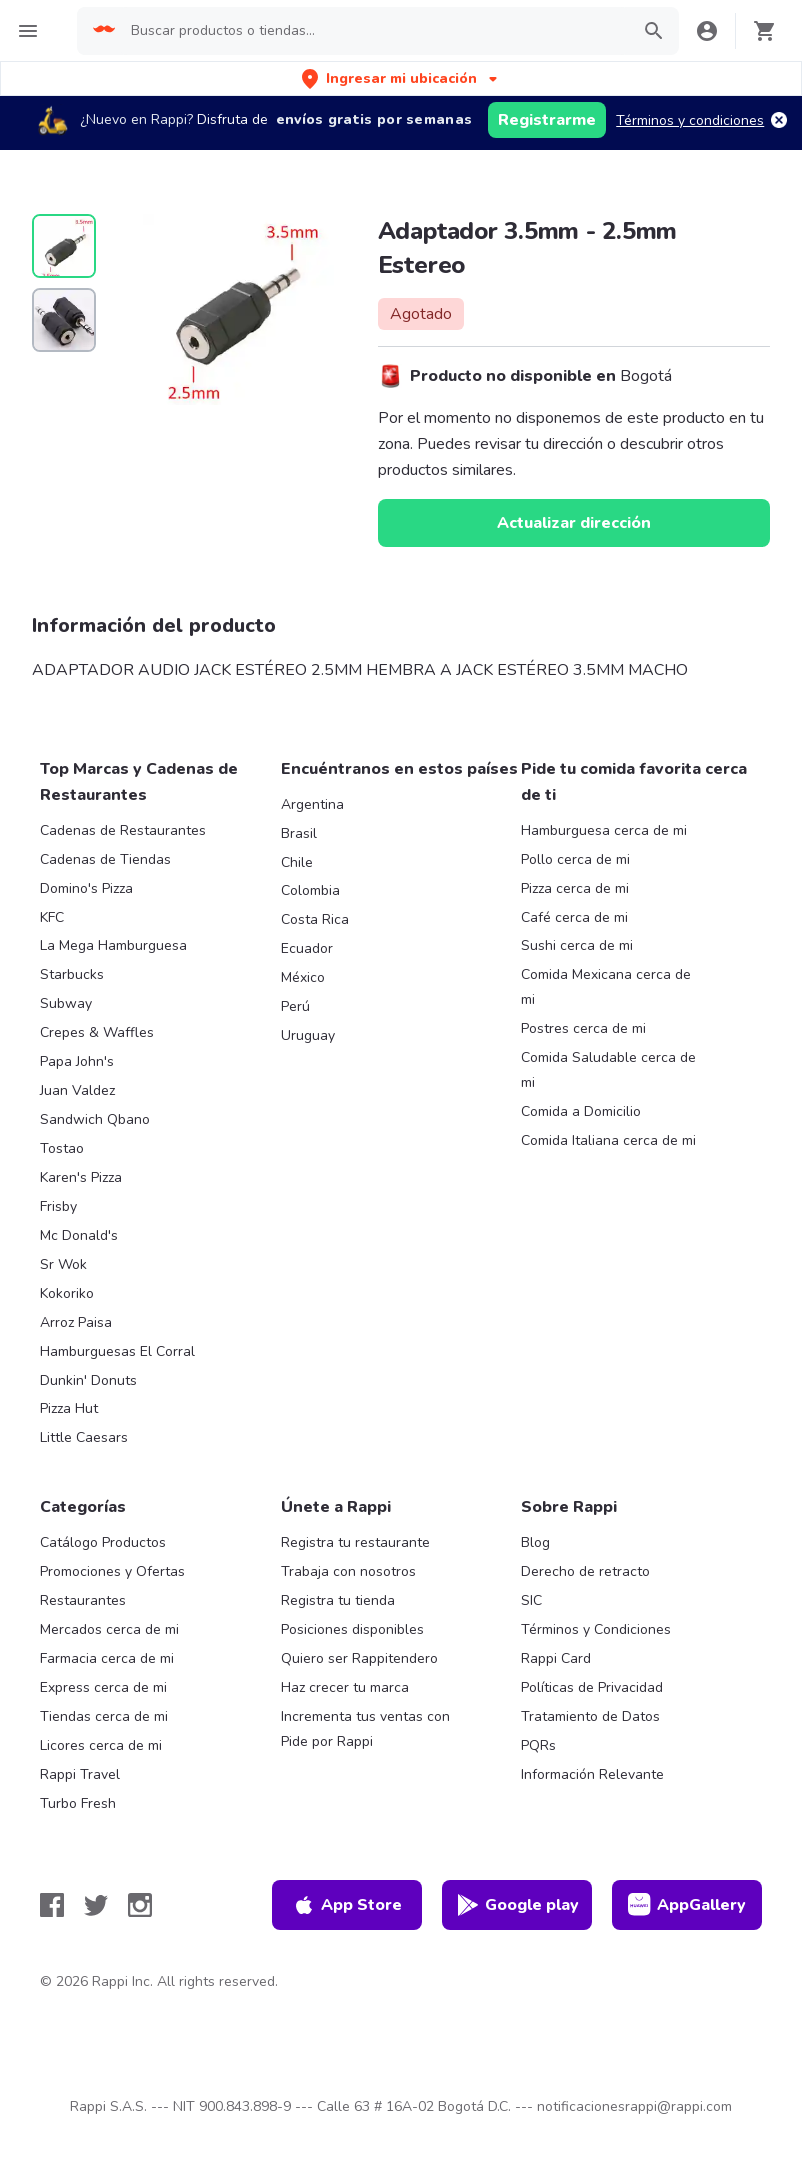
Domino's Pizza (86, 888)
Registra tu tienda (338, 1600)
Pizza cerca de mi (575, 888)
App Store (347, 1905)
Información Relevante (592, 1774)
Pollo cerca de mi (575, 859)
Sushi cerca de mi (577, 945)
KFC (52, 917)
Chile (297, 862)
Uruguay (308, 1035)
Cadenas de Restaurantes (123, 830)
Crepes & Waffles (97, 1032)
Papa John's (77, 1061)
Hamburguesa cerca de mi (604, 830)
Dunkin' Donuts (88, 1380)
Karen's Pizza (81, 1177)
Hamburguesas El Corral (117, 1351)
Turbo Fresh (78, 1803)
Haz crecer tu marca (345, 1687)
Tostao (62, 1148)
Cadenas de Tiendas (105, 859)
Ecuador (307, 948)
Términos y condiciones (690, 120)
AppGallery (687, 1905)
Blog (535, 1542)
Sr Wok (63, 1264)
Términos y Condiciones (596, 1629)
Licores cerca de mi (101, 1745)
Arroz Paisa (76, 1322)
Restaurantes (83, 1600)
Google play (517, 1905)
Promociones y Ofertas (112, 1571)
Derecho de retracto (585, 1571)
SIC (531, 1600)
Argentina (312, 804)
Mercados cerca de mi (109, 1629)
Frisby (58, 1206)
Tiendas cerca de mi (104, 1716)
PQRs (538, 1745)
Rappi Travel (80, 1774)
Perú (295, 1006)
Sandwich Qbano (95, 1119)
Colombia (310, 890)
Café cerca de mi (574, 917)
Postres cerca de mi (583, 1028)
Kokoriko (67, 1293)
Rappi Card (556, 1658)
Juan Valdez (77, 1090)
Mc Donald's (79, 1235)
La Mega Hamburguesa (113, 945)
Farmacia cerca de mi (107, 1658)
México (303, 977)
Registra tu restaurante (355, 1542)
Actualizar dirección (574, 523)
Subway (66, 1003)
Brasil (299, 833)
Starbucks (72, 974)
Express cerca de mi (103, 1687)
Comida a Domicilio (581, 1111)
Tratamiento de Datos (590, 1716)
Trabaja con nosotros (348, 1571)
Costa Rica (315, 919)
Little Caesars (84, 1437)
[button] (401, 78)
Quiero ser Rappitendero (359, 1658)
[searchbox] (374, 31)
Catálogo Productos (103, 1542)
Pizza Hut (69, 1408)
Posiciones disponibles (352, 1629)
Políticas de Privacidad (592, 1687)
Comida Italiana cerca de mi (608, 1140)
